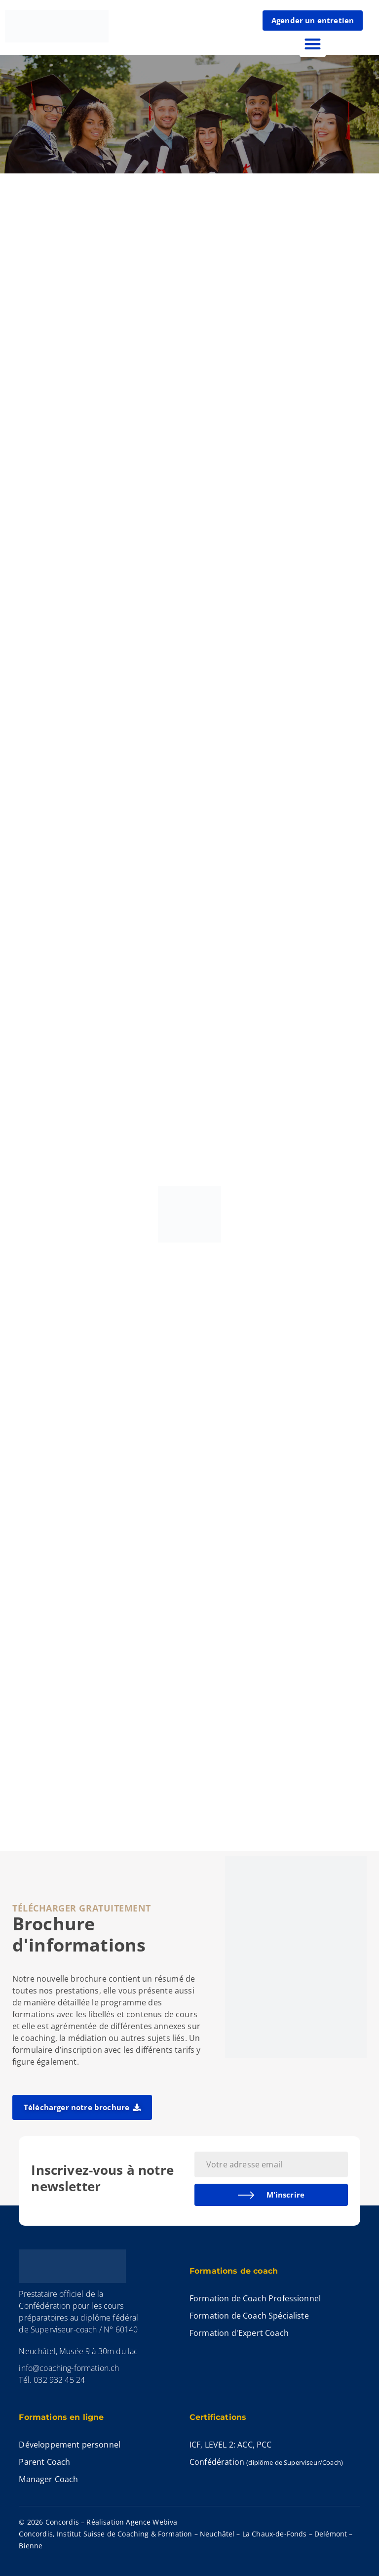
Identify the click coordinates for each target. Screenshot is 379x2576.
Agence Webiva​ (151, 2522)
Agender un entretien (312, 20)
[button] (313, 44)
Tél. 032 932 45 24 (52, 2379)
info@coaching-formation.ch (69, 2368)
